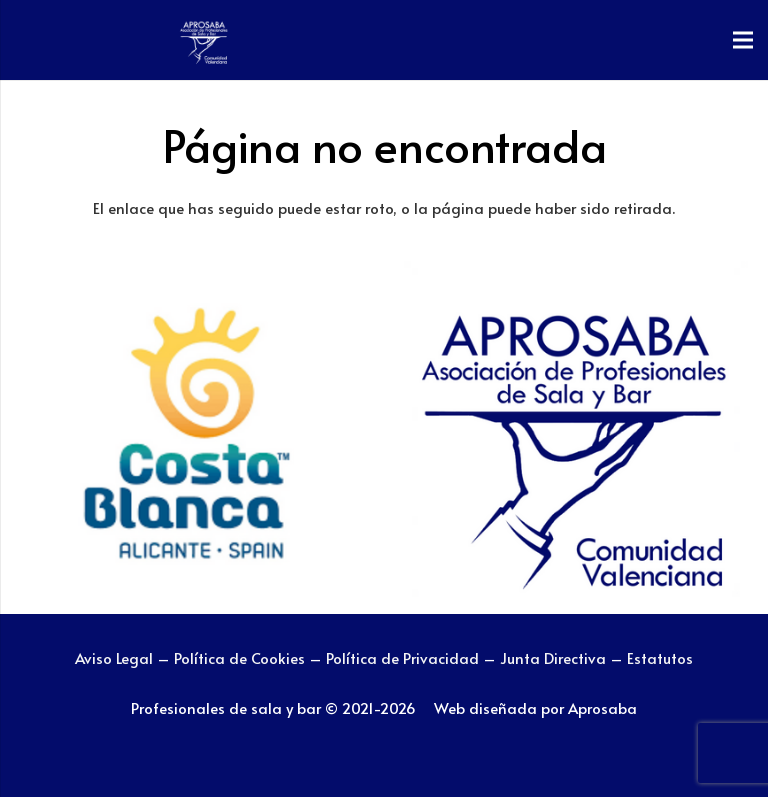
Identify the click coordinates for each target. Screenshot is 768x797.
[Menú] (743, 40)
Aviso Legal (114, 657)
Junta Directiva (555, 657)
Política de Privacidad (404, 657)
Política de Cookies (239, 657)
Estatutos (660, 657)
